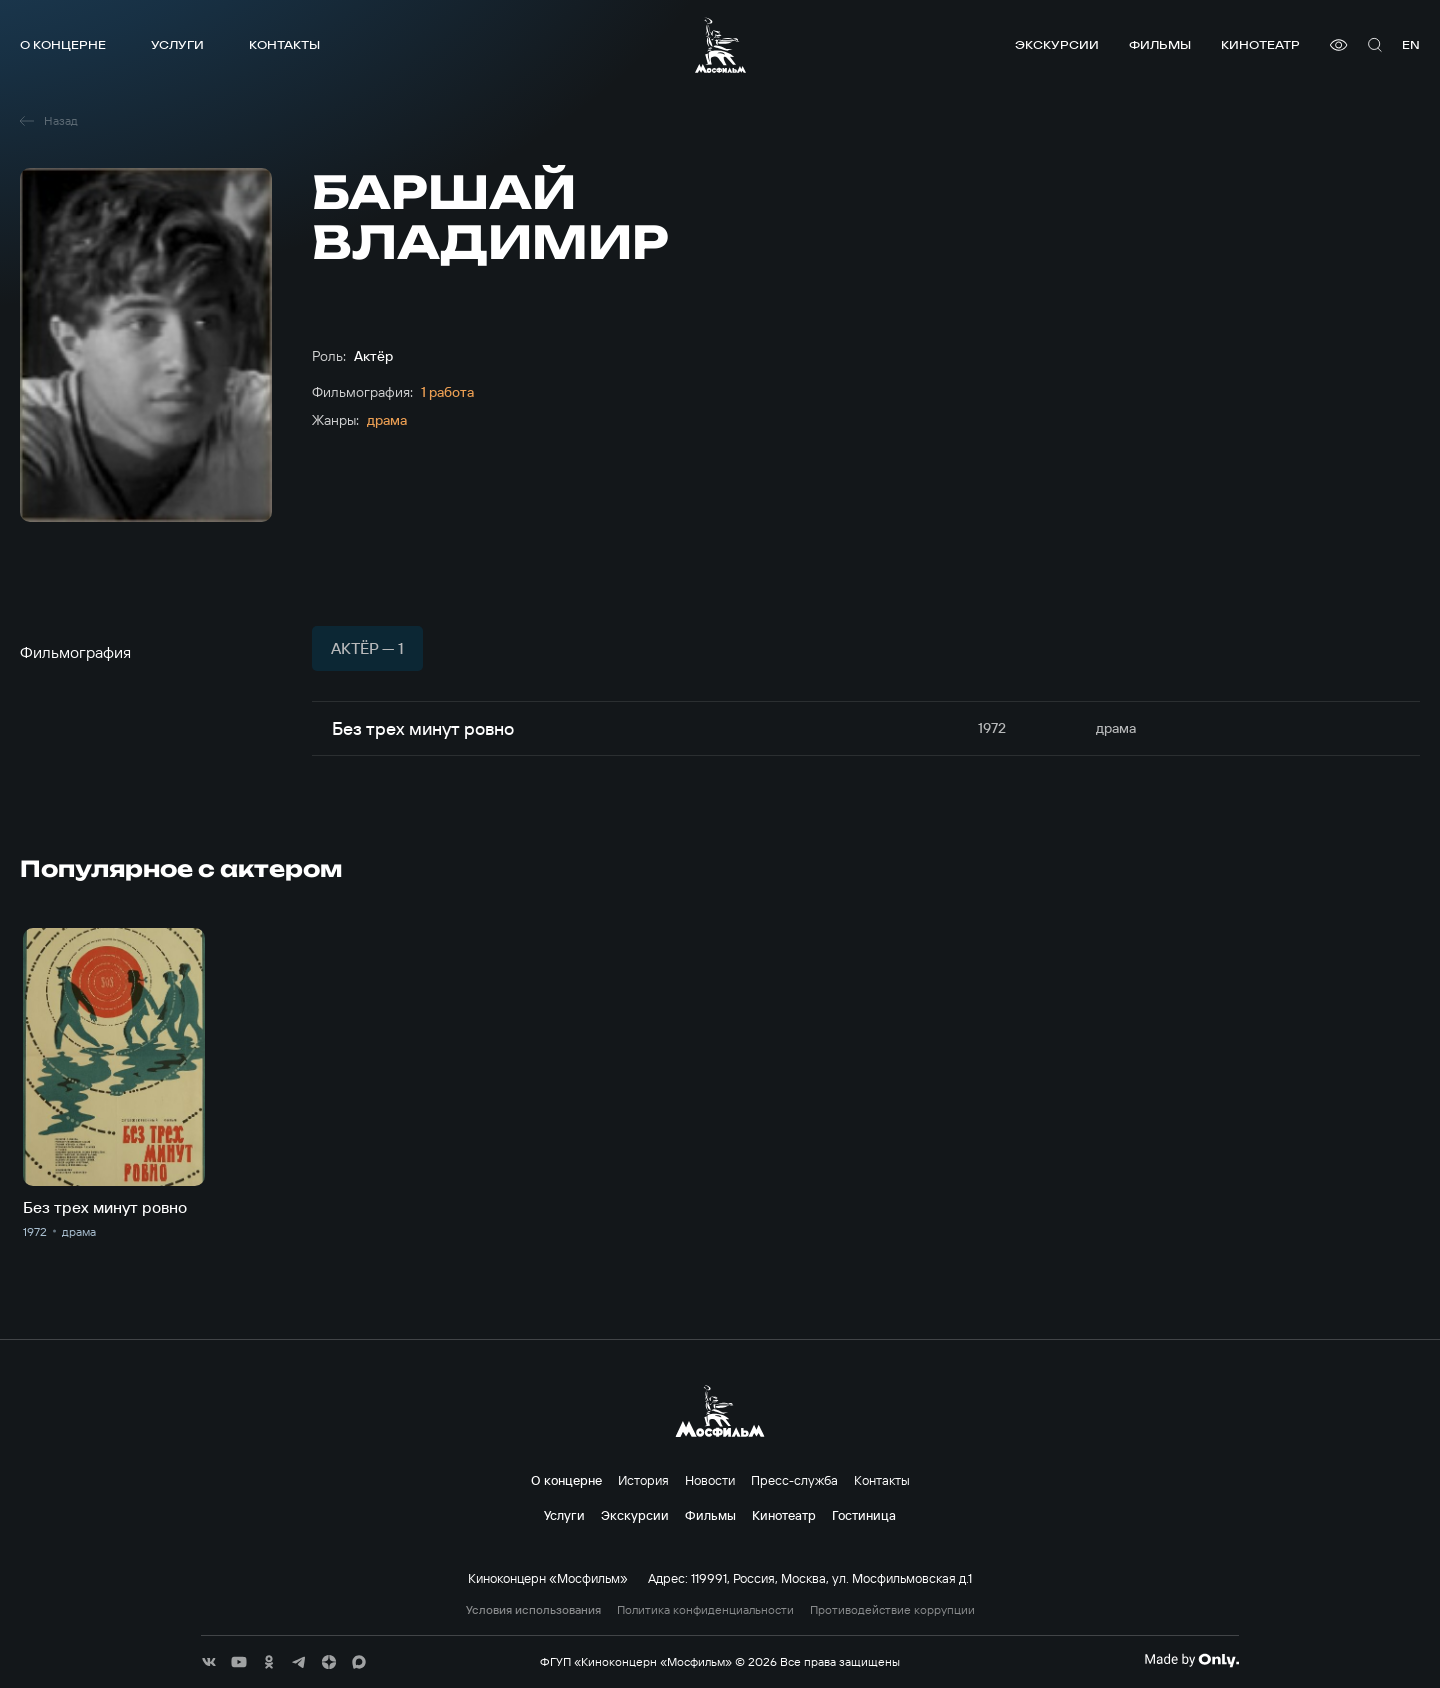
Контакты (284, 44)
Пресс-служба (794, 1480)
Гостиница (864, 1515)
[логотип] (720, 45)
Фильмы (1160, 44)
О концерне (63, 44)
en (1411, 44)
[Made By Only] (1191, 1660)
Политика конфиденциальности (705, 1610)
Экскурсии (1057, 44)
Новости (710, 1480)
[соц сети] (209, 1662)
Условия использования (533, 1610)
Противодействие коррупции (892, 1610)
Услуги (177, 44)
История (643, 1480)
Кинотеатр (1260, 44)
